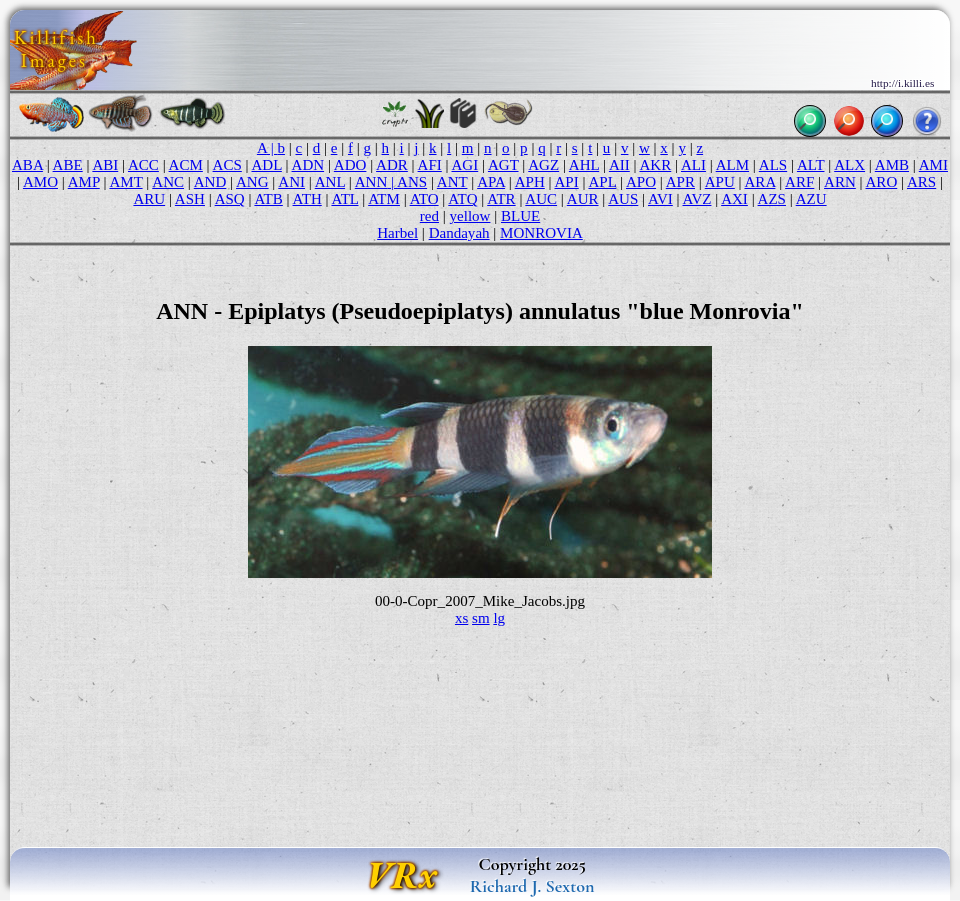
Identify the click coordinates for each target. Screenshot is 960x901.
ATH (307, 199)
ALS (773, 165)
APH (530, 182)
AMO (40, 182)
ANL (330, 182)
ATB (268, 199)
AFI (430, 165)
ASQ (230, 199)
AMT (125, 182)
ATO (424, 199)
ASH (190, 199)
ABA (27, 165)
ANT (452, 182)
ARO (882, 182)
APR (680, 182)
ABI (105, 165)
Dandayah (459, 233)
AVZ (697, 199)
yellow (470, 216)
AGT (503, 165)
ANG (252, 182)
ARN (840, 182)
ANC (168, 182)
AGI (465, 165)
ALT (811, 165)
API (567, 182)
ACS (227, 165)
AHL (584, 165)
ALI (693, 165)
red (429, 216)
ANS (412, 182)
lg (499, 618)
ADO (350, 165)
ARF (799, 182)
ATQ (462, 199)
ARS (921, 182)
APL (602, 182)
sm (481, 618)
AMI (933, 165)
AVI (660, 199)
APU (720, 182)
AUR (583, 199)
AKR (655, 165)
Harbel (397, 233)
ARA (760, 182)
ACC (143, 165)
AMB (892, 165)
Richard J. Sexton (532, 886)
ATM (384, 199)
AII (619, 165)
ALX (849, 165)
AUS (623, 199)
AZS (772, 199)
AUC (541, 199)
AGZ (543, 165)
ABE (68, 165)
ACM (186, 165)
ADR (392, 165)
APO (641, 182)
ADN (308, 165)
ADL (267, 165)
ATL (344, 199)
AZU (811, 199)
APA (491, 182)
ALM (732, 165)
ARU (149, 199)
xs (461, 618)
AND (210, 182)
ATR (501, 199)
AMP (84, 182)
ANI (291, 182)
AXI (734, 199)
